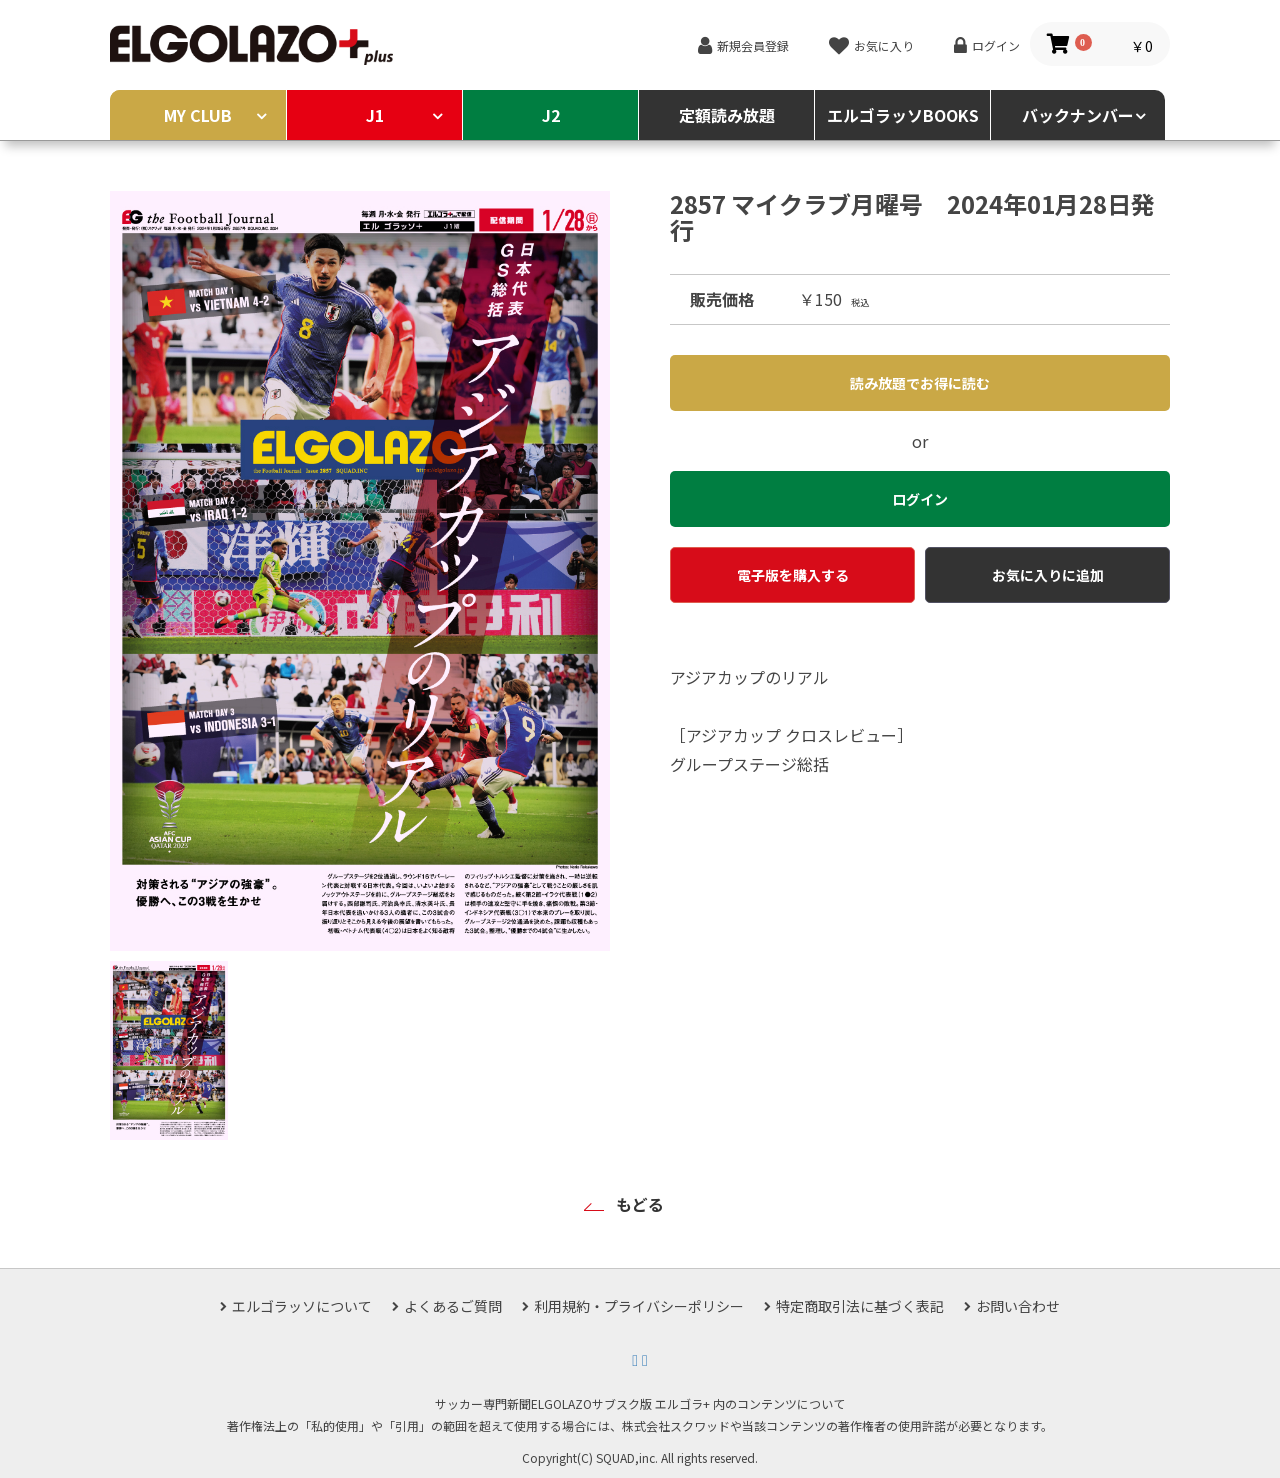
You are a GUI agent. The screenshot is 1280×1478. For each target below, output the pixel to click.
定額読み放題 (727, 115)
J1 (375, 115)
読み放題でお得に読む (920, 383)
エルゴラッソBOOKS (903, 115)
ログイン (996, 45)
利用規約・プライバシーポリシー (639, 1306)
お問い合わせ (1018, 1306)
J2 (551, 115)
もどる (640, 1204)
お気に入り (884, 45)
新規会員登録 (753, 45)
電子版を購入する (793, 575)
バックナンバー (1078, 115)
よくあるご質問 (453, 1306)
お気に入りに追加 (1048, 575)
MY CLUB (198, 115)
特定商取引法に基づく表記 (860, 1306)
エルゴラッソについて (302, 1306)
